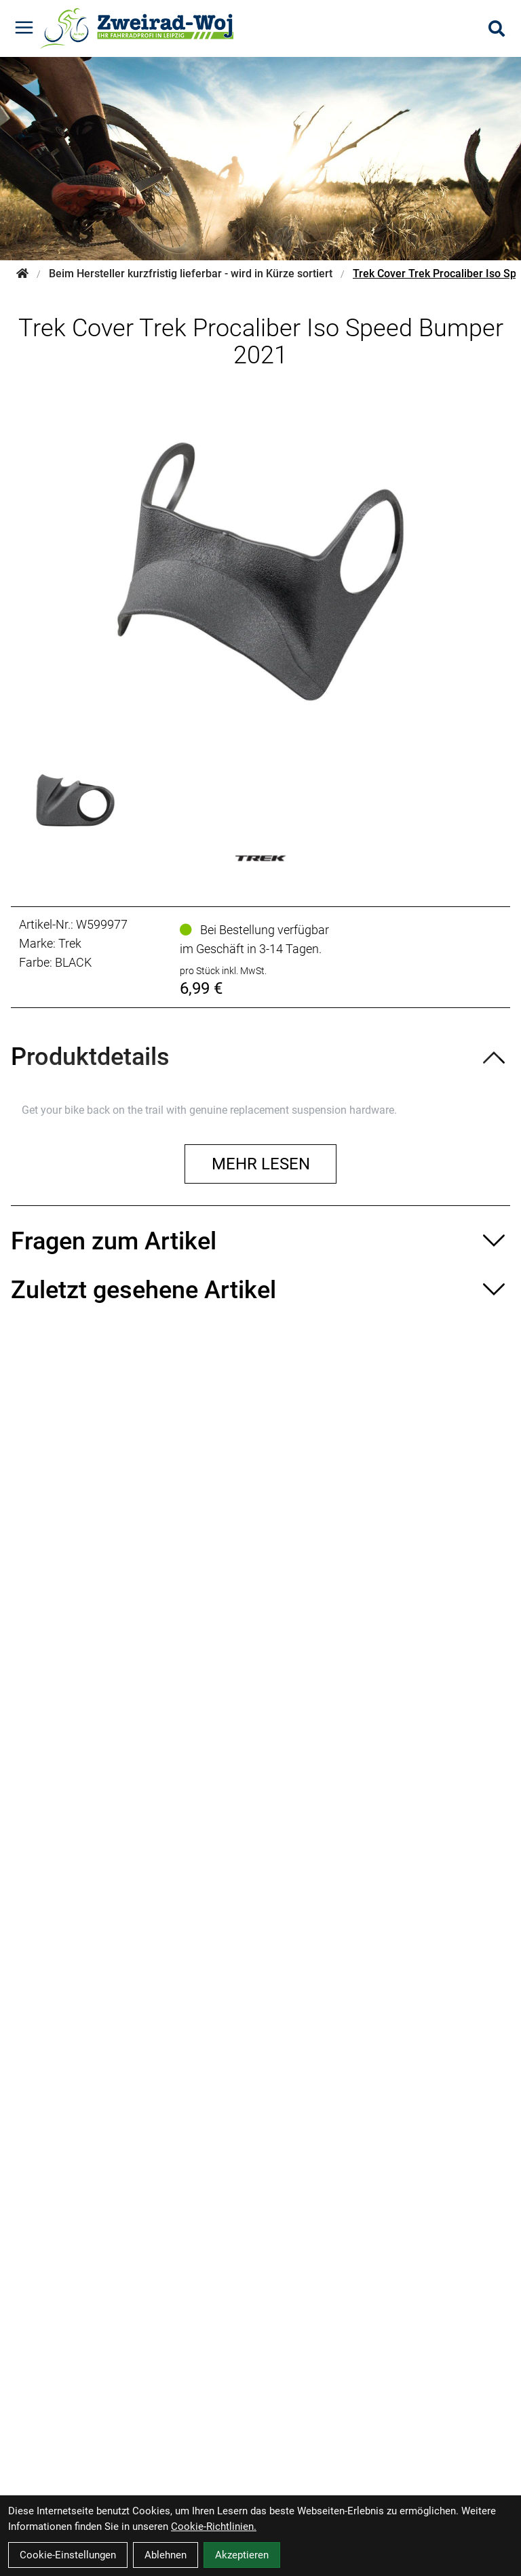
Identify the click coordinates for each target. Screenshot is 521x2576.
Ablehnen (165, 2555)
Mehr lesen (261, 1163)
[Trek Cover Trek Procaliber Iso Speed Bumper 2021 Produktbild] (260, 571)
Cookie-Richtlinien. (213, 2526)
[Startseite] (22, 274)
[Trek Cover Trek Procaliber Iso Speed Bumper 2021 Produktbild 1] (75, 800)
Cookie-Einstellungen (68, 2555)
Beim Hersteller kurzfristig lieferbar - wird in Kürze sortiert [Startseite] (190, 273)
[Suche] (496, 28)
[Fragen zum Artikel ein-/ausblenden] (260, 1241)
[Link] (24, 27)
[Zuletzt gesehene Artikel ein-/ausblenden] (260, 1290)
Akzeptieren (242, 2555)
